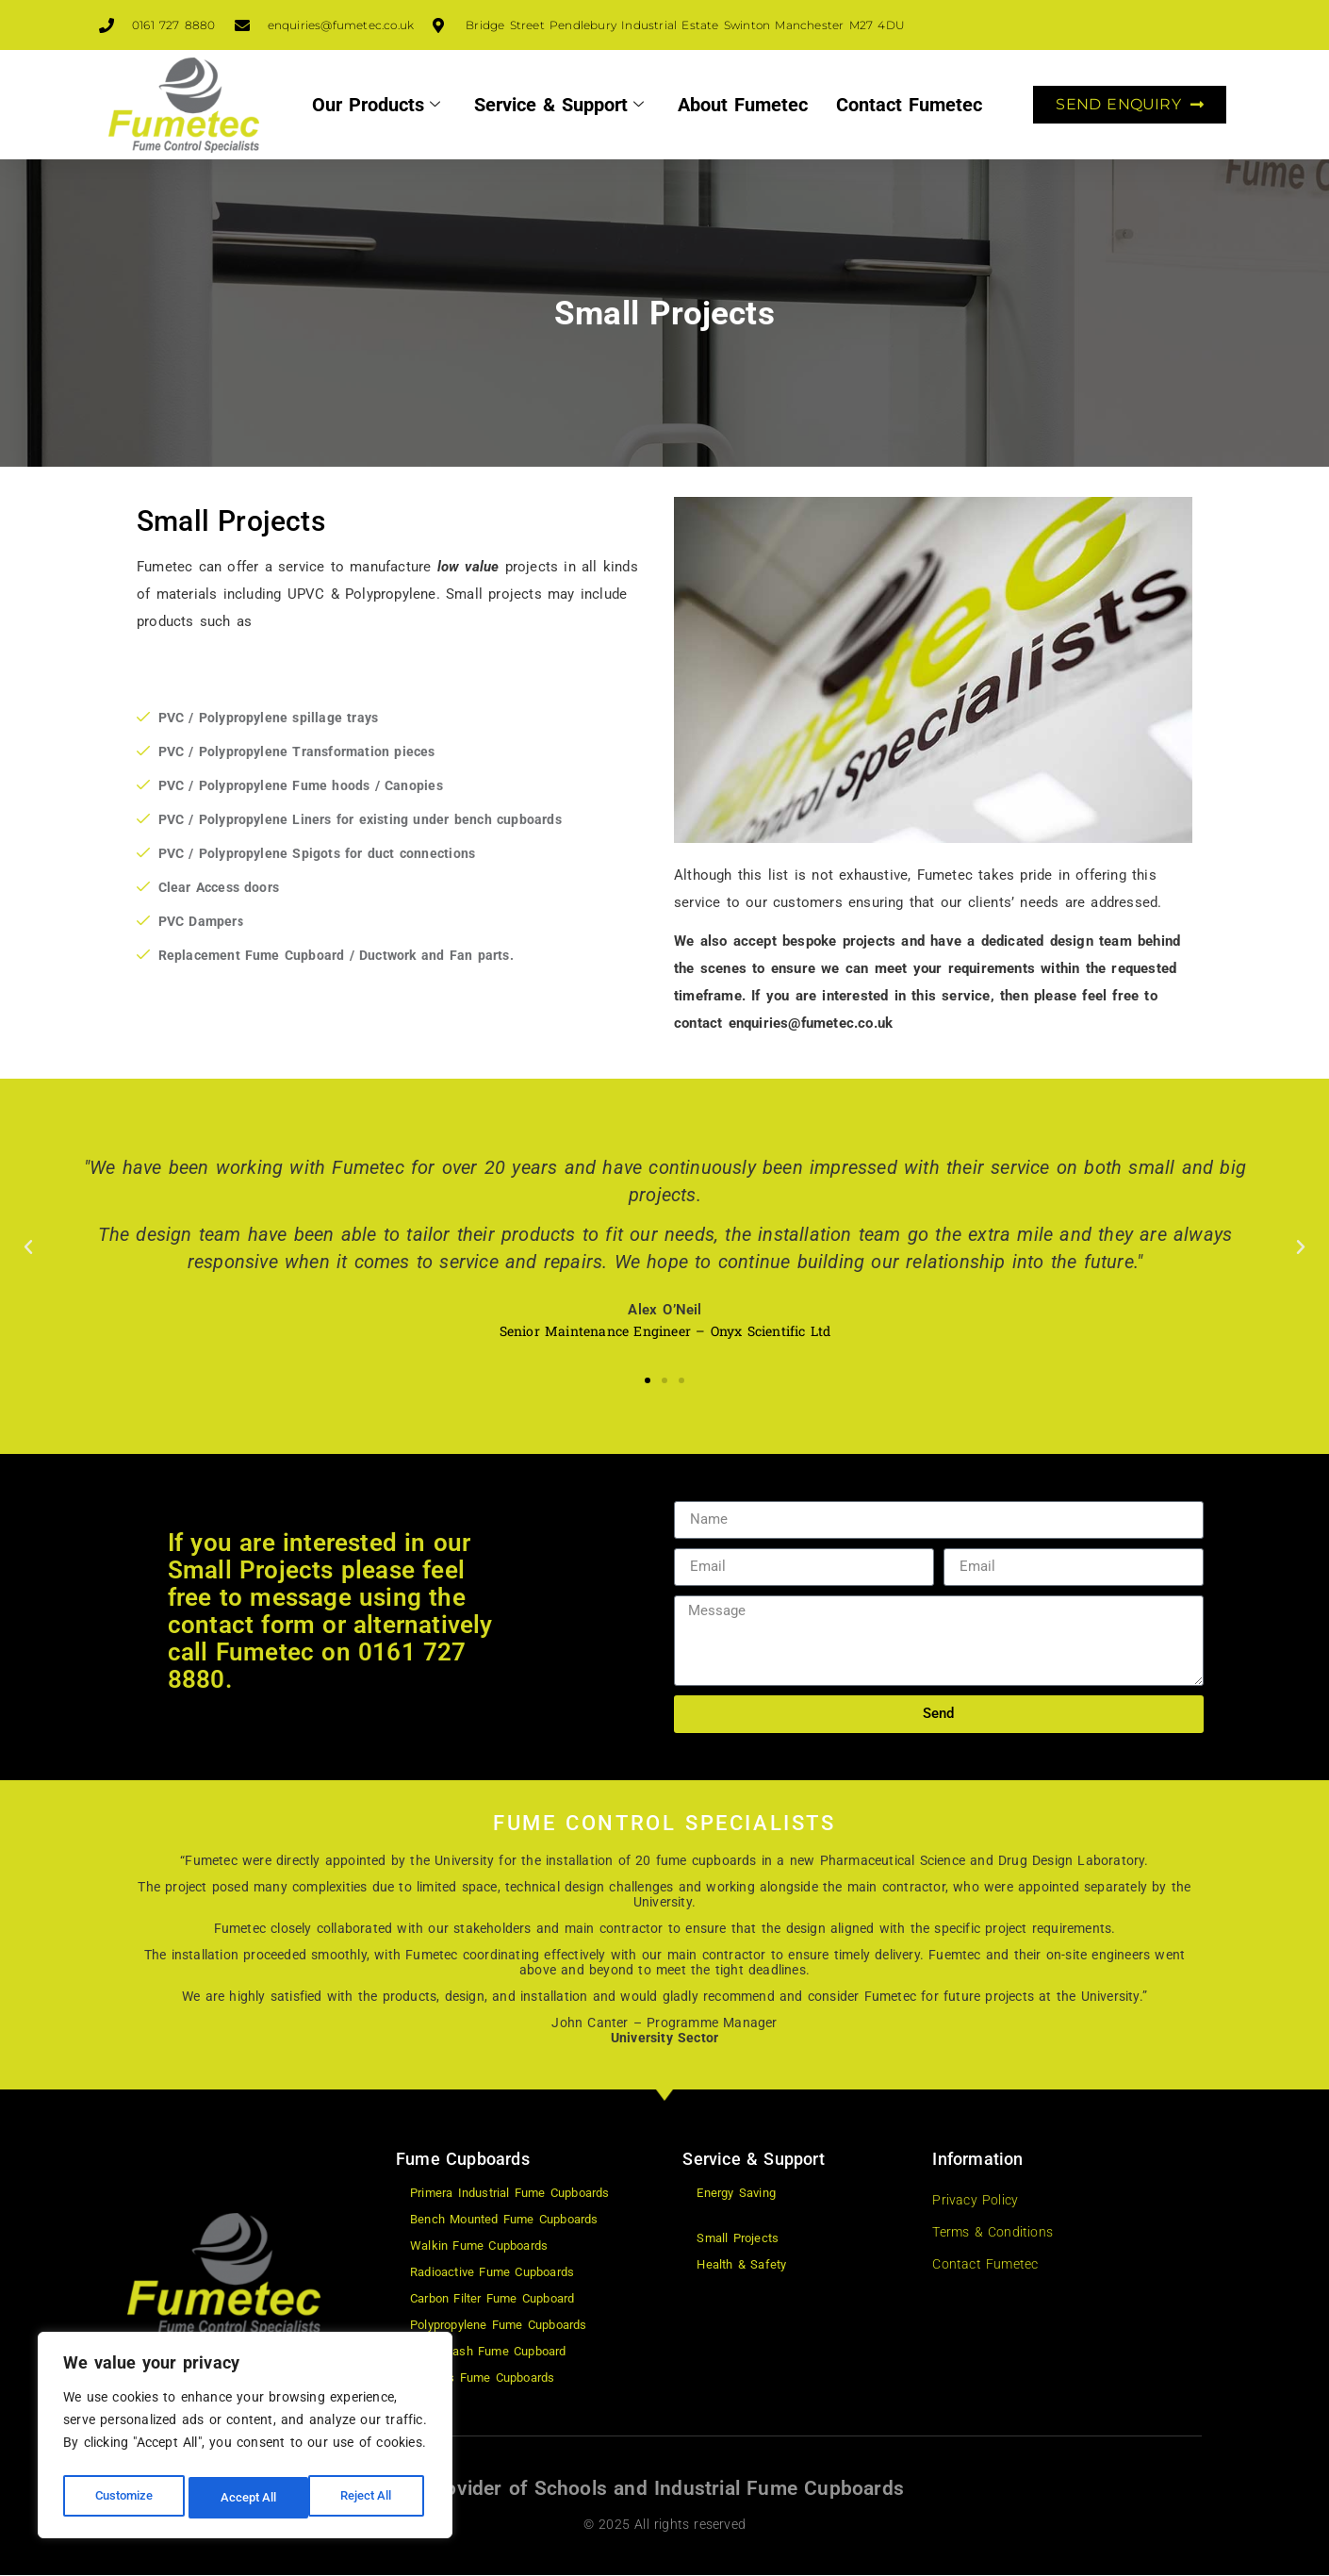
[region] (245, 2439)
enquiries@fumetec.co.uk (811, 1023)
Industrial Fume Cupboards (779, 2488)
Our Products (376, 105)
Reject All (247, 2497)
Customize (123, 2497)
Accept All (369, 2497)
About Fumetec (743, 104)
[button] (28, 1247)
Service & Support (559, 105)
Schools (570, 2488)
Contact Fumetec (909, 104)
